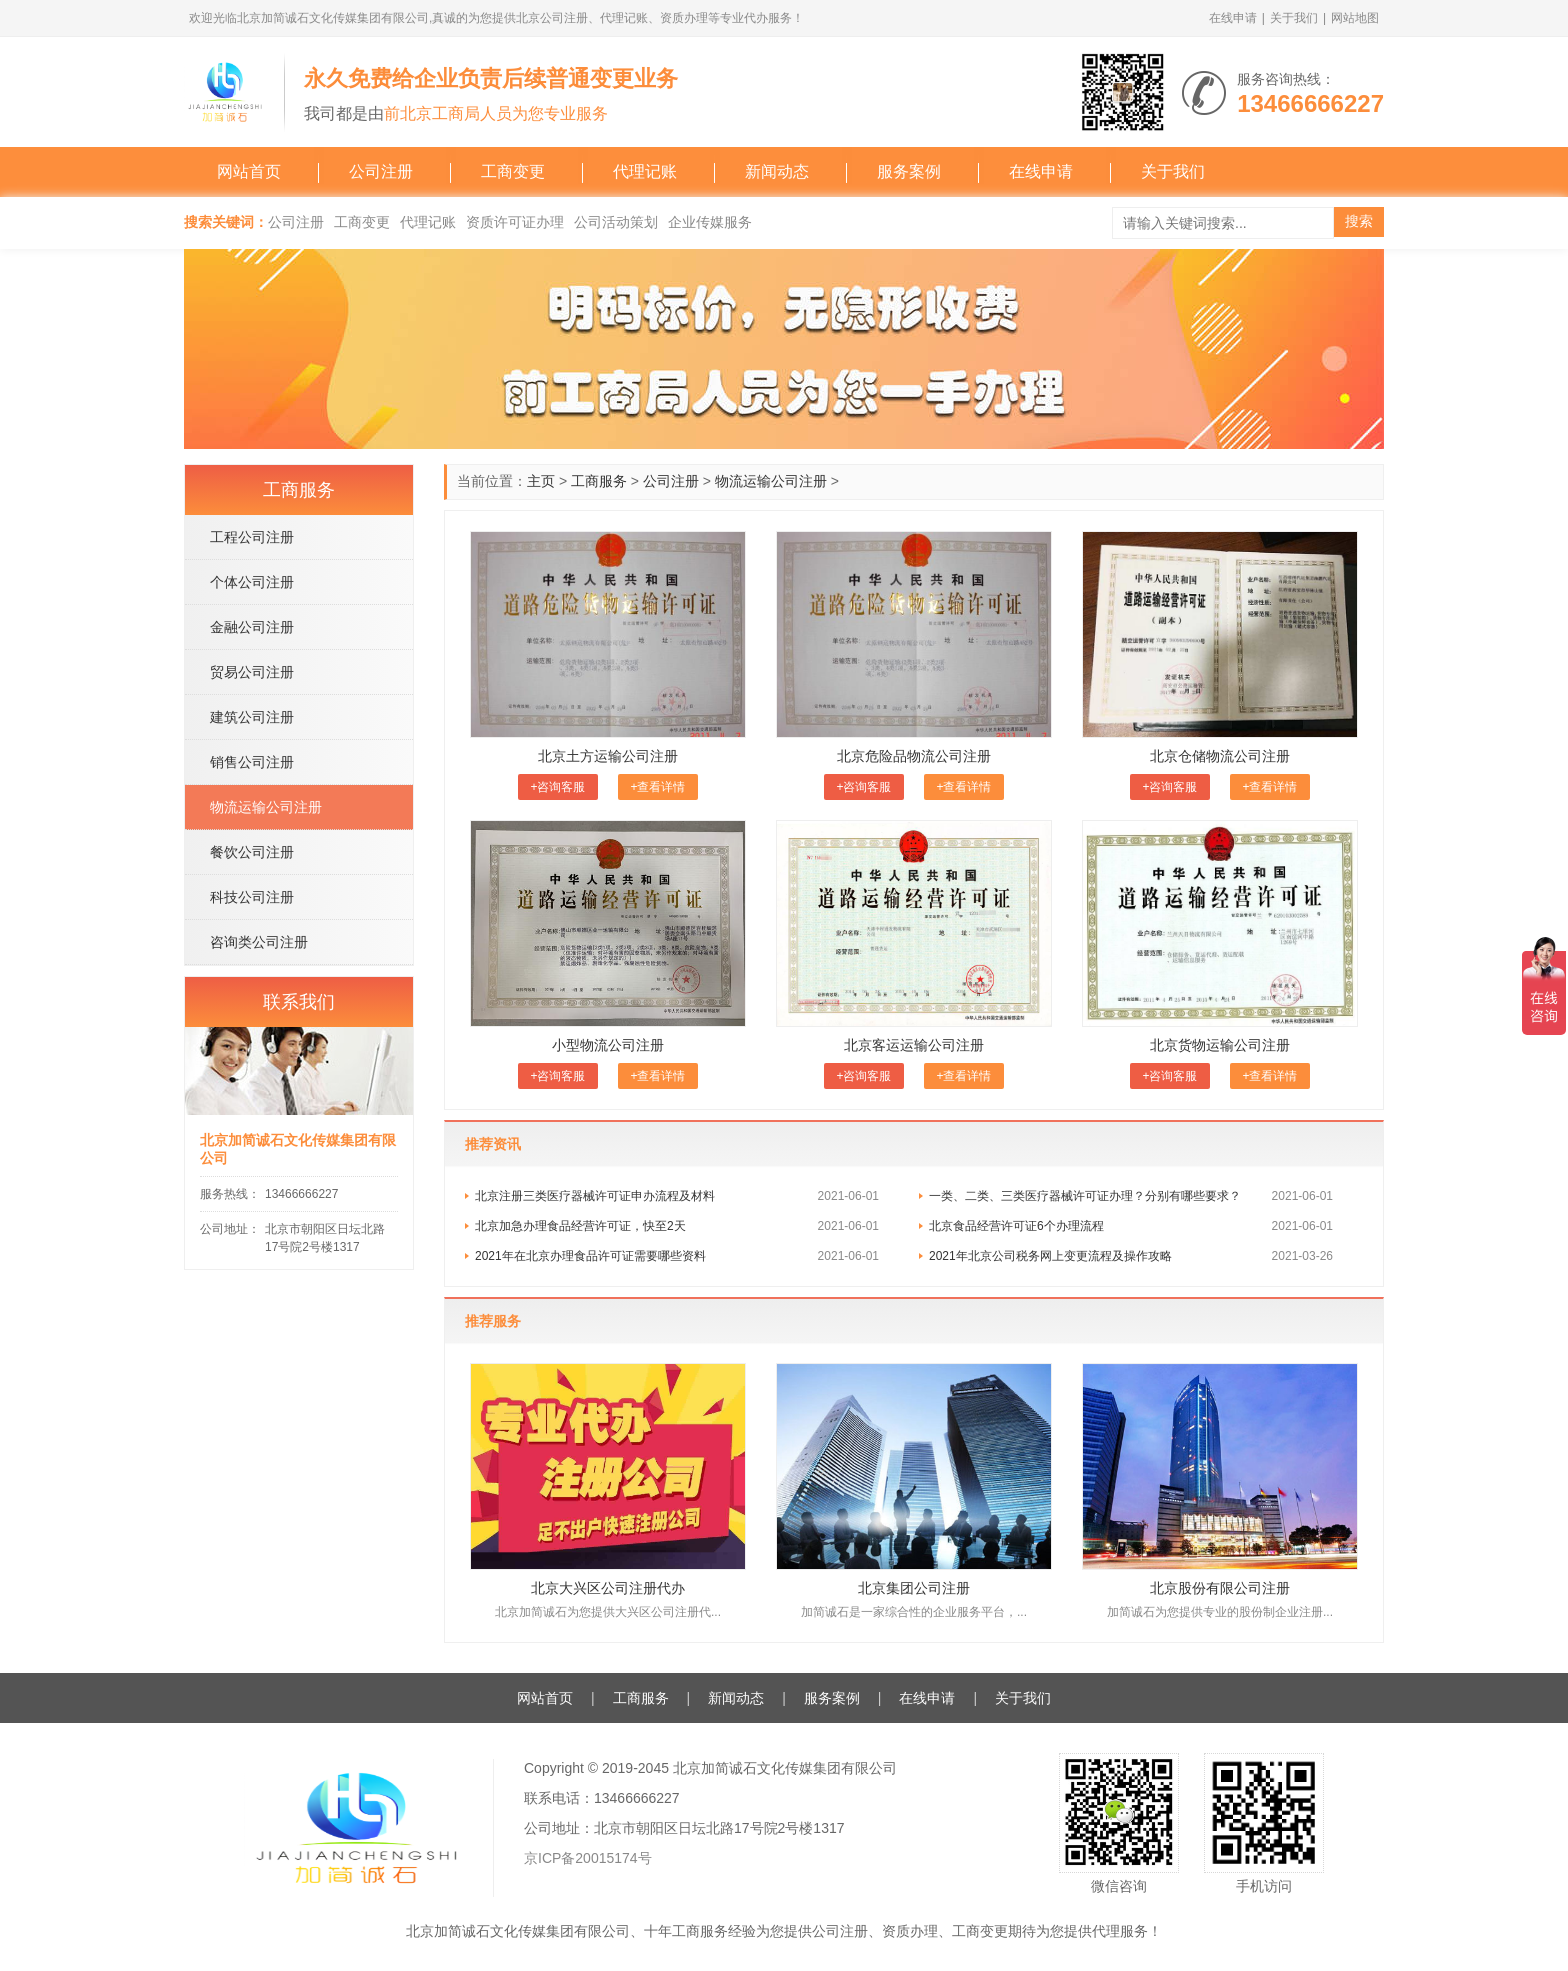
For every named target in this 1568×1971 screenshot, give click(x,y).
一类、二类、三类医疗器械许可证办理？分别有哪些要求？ (1085, 1196)
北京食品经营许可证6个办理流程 (1016, 1226)
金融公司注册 (252, 627)
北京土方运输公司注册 (608, 756)
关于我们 (1294, 18)
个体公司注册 (252, 582)
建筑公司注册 (252, 717)
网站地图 (1355, 18)
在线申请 (1233, 18)
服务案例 (909, 171)
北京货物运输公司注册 (1220, 1045)
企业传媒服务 (710, 222)
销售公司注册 (252, 762)
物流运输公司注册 (771, 481)
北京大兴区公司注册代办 (608, 1588)
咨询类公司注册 (259, 942)
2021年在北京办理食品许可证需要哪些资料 (590, 1256)
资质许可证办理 (515, 222)
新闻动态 (777, 171)
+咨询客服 (557, 787)
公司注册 (381, 171)
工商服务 (599, 481)
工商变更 (513, 171)
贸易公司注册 (252, 672)
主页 (541, 481)
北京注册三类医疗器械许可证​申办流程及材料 (595, 1196)
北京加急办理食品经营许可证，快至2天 (580, 1226)
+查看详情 (657, 787)
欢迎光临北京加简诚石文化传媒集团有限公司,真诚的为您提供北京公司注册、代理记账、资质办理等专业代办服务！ (496, 18)
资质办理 (910, 1931)
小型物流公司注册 (608, 1045)
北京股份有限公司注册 (1220, 1588)
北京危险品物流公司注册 (914, 756)
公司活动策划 (616, 222)
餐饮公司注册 (252, 852)
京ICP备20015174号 (588, 1858)
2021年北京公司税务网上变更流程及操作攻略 (1050, 1256)
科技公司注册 (252, 897)
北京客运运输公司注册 (914, 1045)
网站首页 (249, 171)
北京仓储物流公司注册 (1220, 756)
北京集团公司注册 (914, 1588)
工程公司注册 (252, 537)
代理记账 (645, 171)
